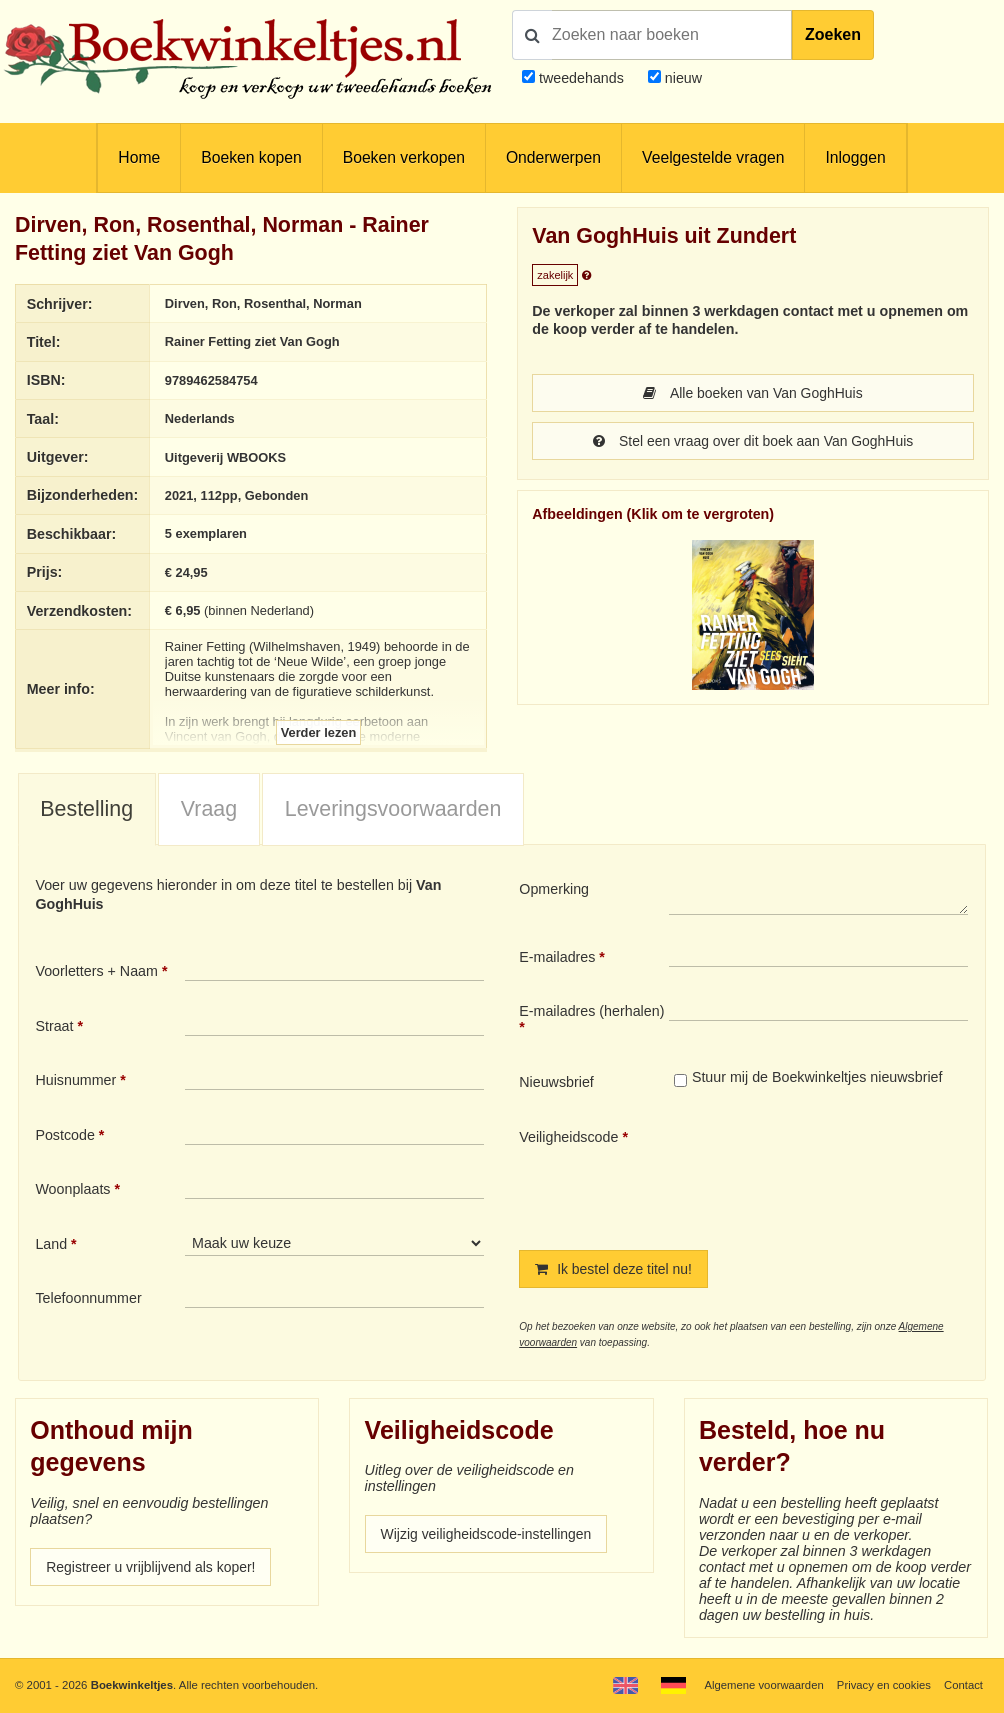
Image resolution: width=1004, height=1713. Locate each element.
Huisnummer (75, 1080)
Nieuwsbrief (556, 1082)
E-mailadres (557, 957)
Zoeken (833, 34)
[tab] (87, 810)
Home (139, 157)
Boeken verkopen (404, 157)
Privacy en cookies (882, 1685)
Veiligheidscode (568, 1137)
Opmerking (554, 890)
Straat (54, 1026)
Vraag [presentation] (209, 809)
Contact (963, 1685)
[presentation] (836, 1173)
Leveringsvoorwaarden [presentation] (393, 809)
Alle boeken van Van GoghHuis (753, 393)
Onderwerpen (553, 157)
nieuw (681, 78)
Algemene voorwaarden (762, 1685)
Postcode (64, 1135)
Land (51, 1244)
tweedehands (581, 78)
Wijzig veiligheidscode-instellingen (489, 1534)
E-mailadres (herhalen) (591, 1012)
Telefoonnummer (88, 1299)
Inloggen (855, 157)
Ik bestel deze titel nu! (615, 1269)
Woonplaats (72, 1190)
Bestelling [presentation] (86, 809)
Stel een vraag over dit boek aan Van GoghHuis (753, 441)
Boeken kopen (251, 157)
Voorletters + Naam (96, 971)
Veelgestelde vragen (713, 157)
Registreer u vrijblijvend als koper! (153, 1567)
